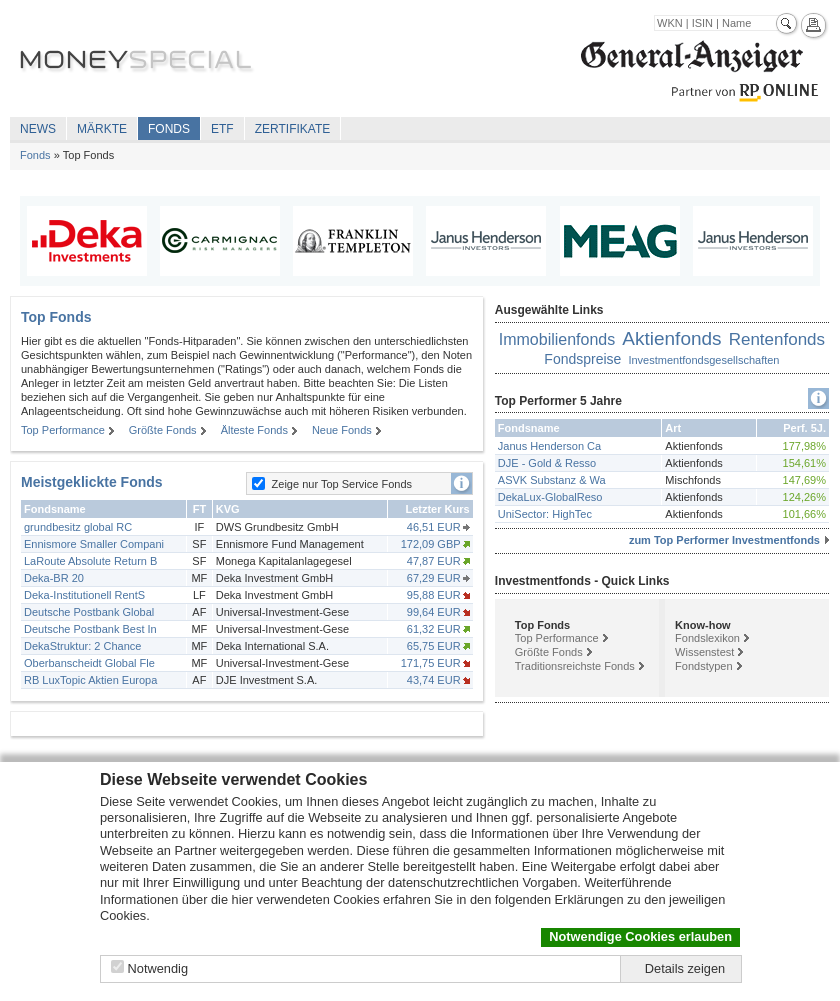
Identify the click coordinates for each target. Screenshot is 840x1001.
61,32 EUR (434, 629)
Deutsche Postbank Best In (90, 629)
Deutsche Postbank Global (89, 612)
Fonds (169, 129)
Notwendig (158, 968)
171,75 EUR (431, 663)
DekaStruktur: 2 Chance (82, 646)
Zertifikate (293, 129)
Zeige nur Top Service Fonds (342, 484)
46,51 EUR (434, 527)
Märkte (102, 129)
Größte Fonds (163, 430)
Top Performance (63, 430)
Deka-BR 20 (54, 578)
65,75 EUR (434, 646)
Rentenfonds (777, 339)
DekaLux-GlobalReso (550, 497)
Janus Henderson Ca (549, 446)
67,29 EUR (434, 578)
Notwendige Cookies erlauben (640, 936)
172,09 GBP (431, 544)
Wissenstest (704, 652)
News (38, 129)
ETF (222, 129)
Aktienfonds (671, 338)
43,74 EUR (434, 680)
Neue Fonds (342, 430)
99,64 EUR (434, 612)
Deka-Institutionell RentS (84, 595)
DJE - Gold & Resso (547, 463)
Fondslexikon (707, 638)
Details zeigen (685, 968)
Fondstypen (703, 666)
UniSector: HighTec (545, 514)
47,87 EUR (434, 561)
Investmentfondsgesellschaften (703, 360)
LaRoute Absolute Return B (90, 561)
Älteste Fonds (254, 430)
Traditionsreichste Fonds (575, 666)
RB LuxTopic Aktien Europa (90, 680)
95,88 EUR (434, 595)
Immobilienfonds (557, 339)
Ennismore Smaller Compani (94, 544)
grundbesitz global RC (78, 527)
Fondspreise (582, 359)
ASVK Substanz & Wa (552, 480)
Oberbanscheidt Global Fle (89, 663)
